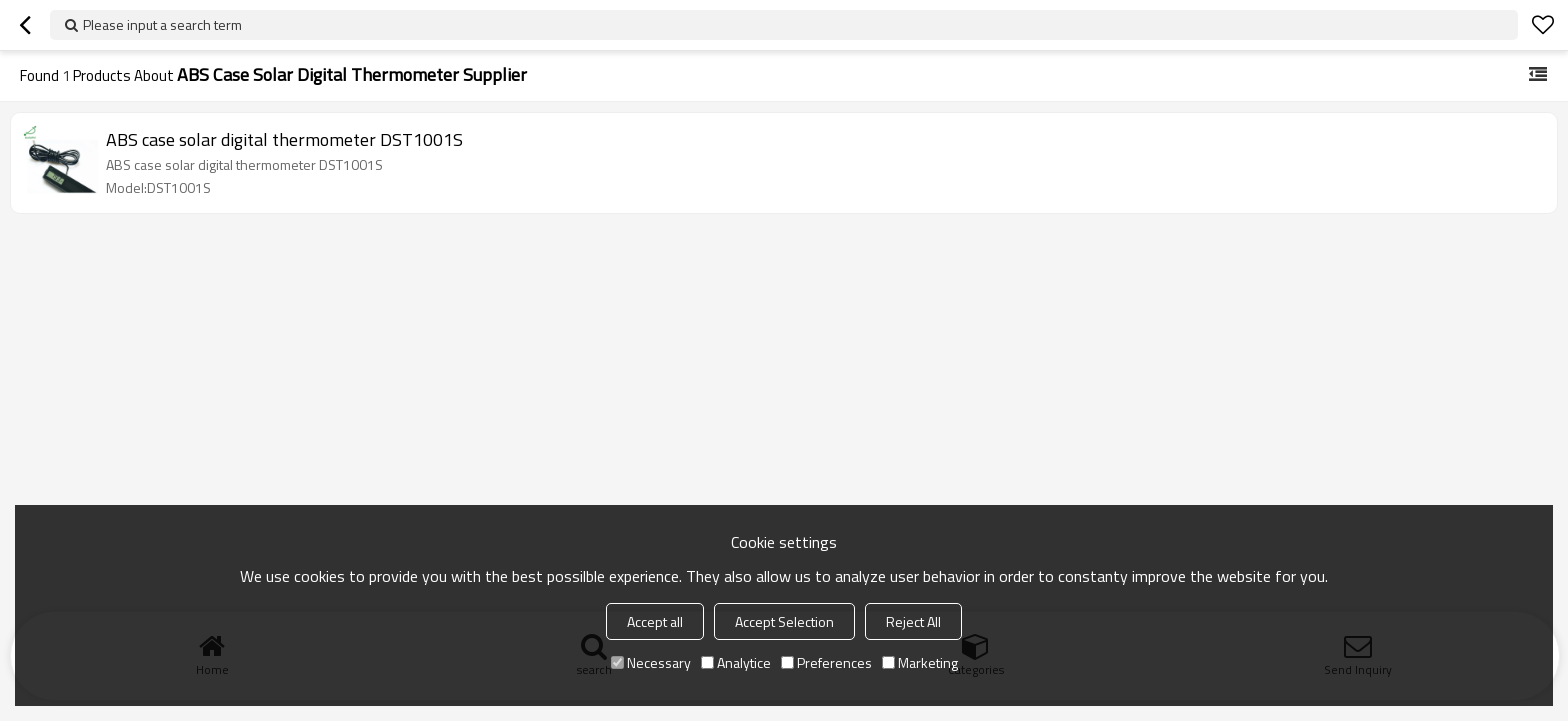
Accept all (655, 621)
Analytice (736, 662)
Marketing (920, 662)
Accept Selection (784, 621)
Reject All (913, 621)
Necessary (651, 662)
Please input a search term (162, 24)
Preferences (826, 662)
